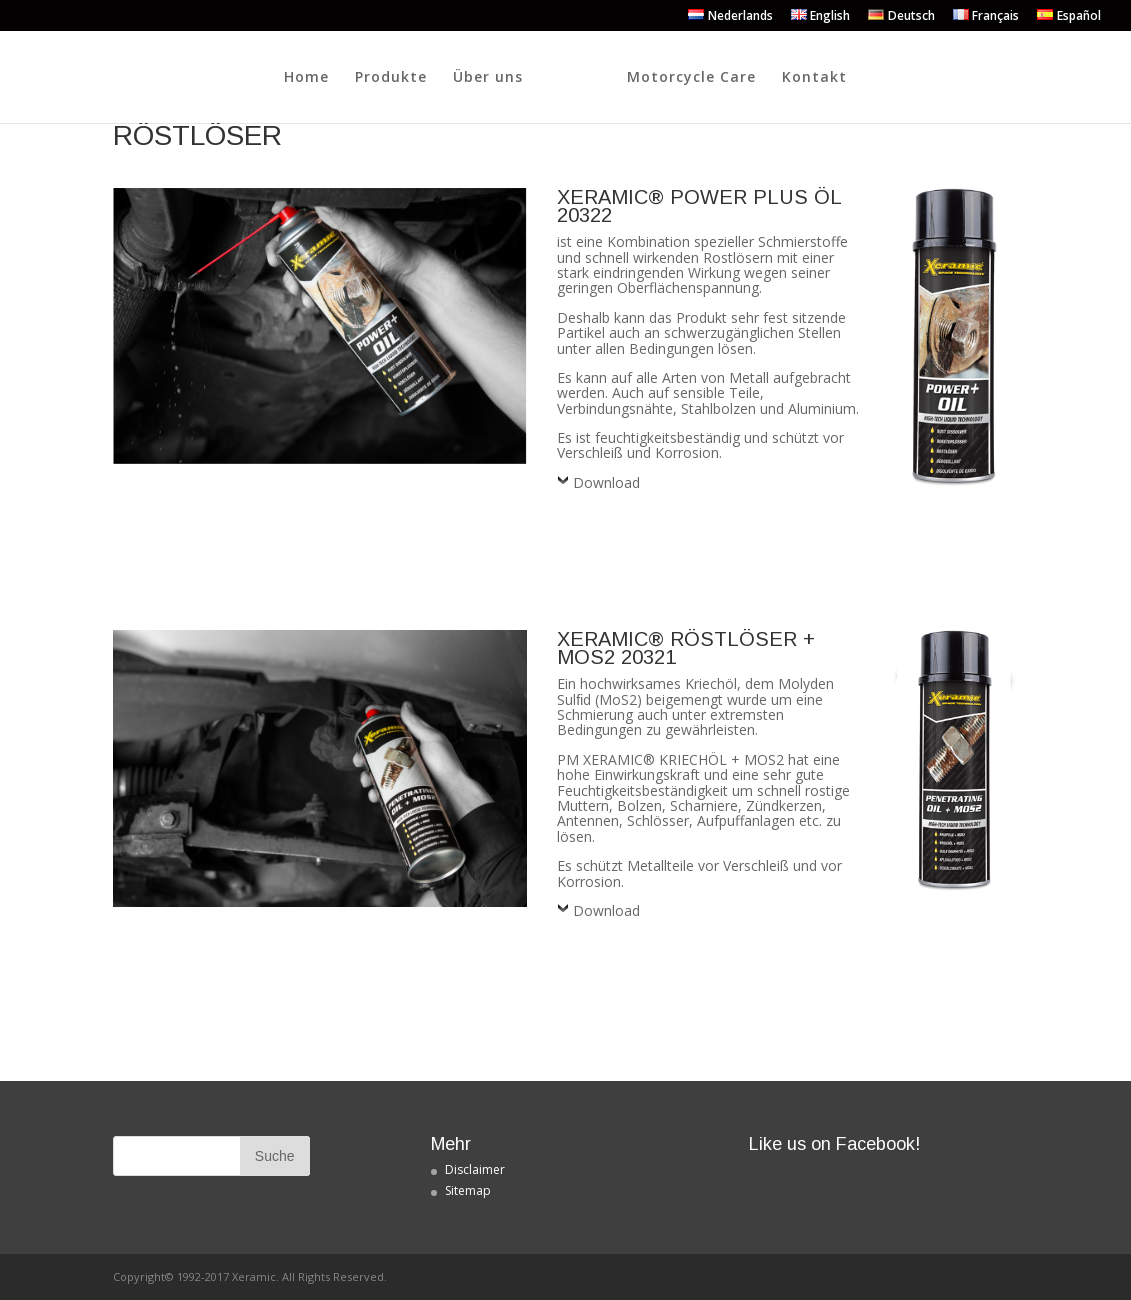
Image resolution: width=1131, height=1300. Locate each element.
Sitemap (468, 1190)
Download (606, 482)
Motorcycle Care (803, 78)
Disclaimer (475, 1169)
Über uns (376, 78)
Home (194, 78)
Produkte (279, 78)
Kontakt (926, 78)
